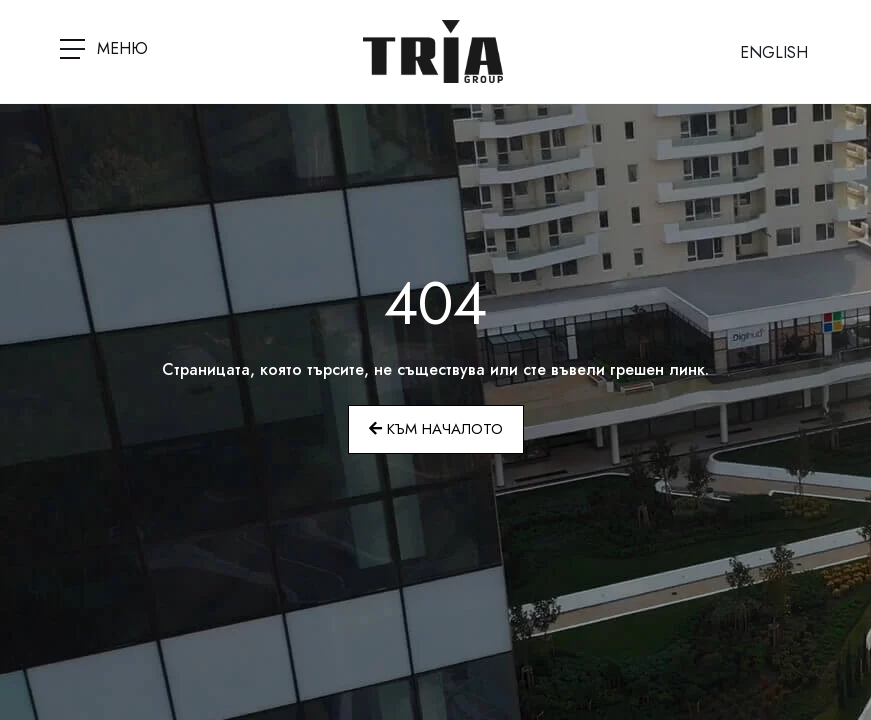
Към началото (436, 429)
